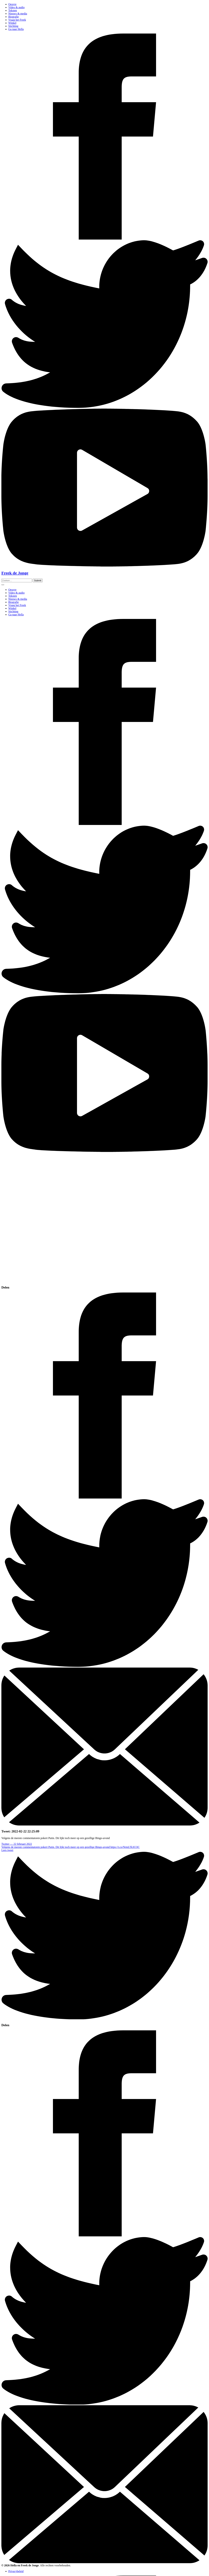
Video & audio (16, 7)
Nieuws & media (17, 13)
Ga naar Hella (16, 29)
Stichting (13, 26)
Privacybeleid (16, 2571)
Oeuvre (12, 4)
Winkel (12, 22)
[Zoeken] (38, 580)
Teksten (12, 10)
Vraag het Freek (17, 19)
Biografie (13, 16)
